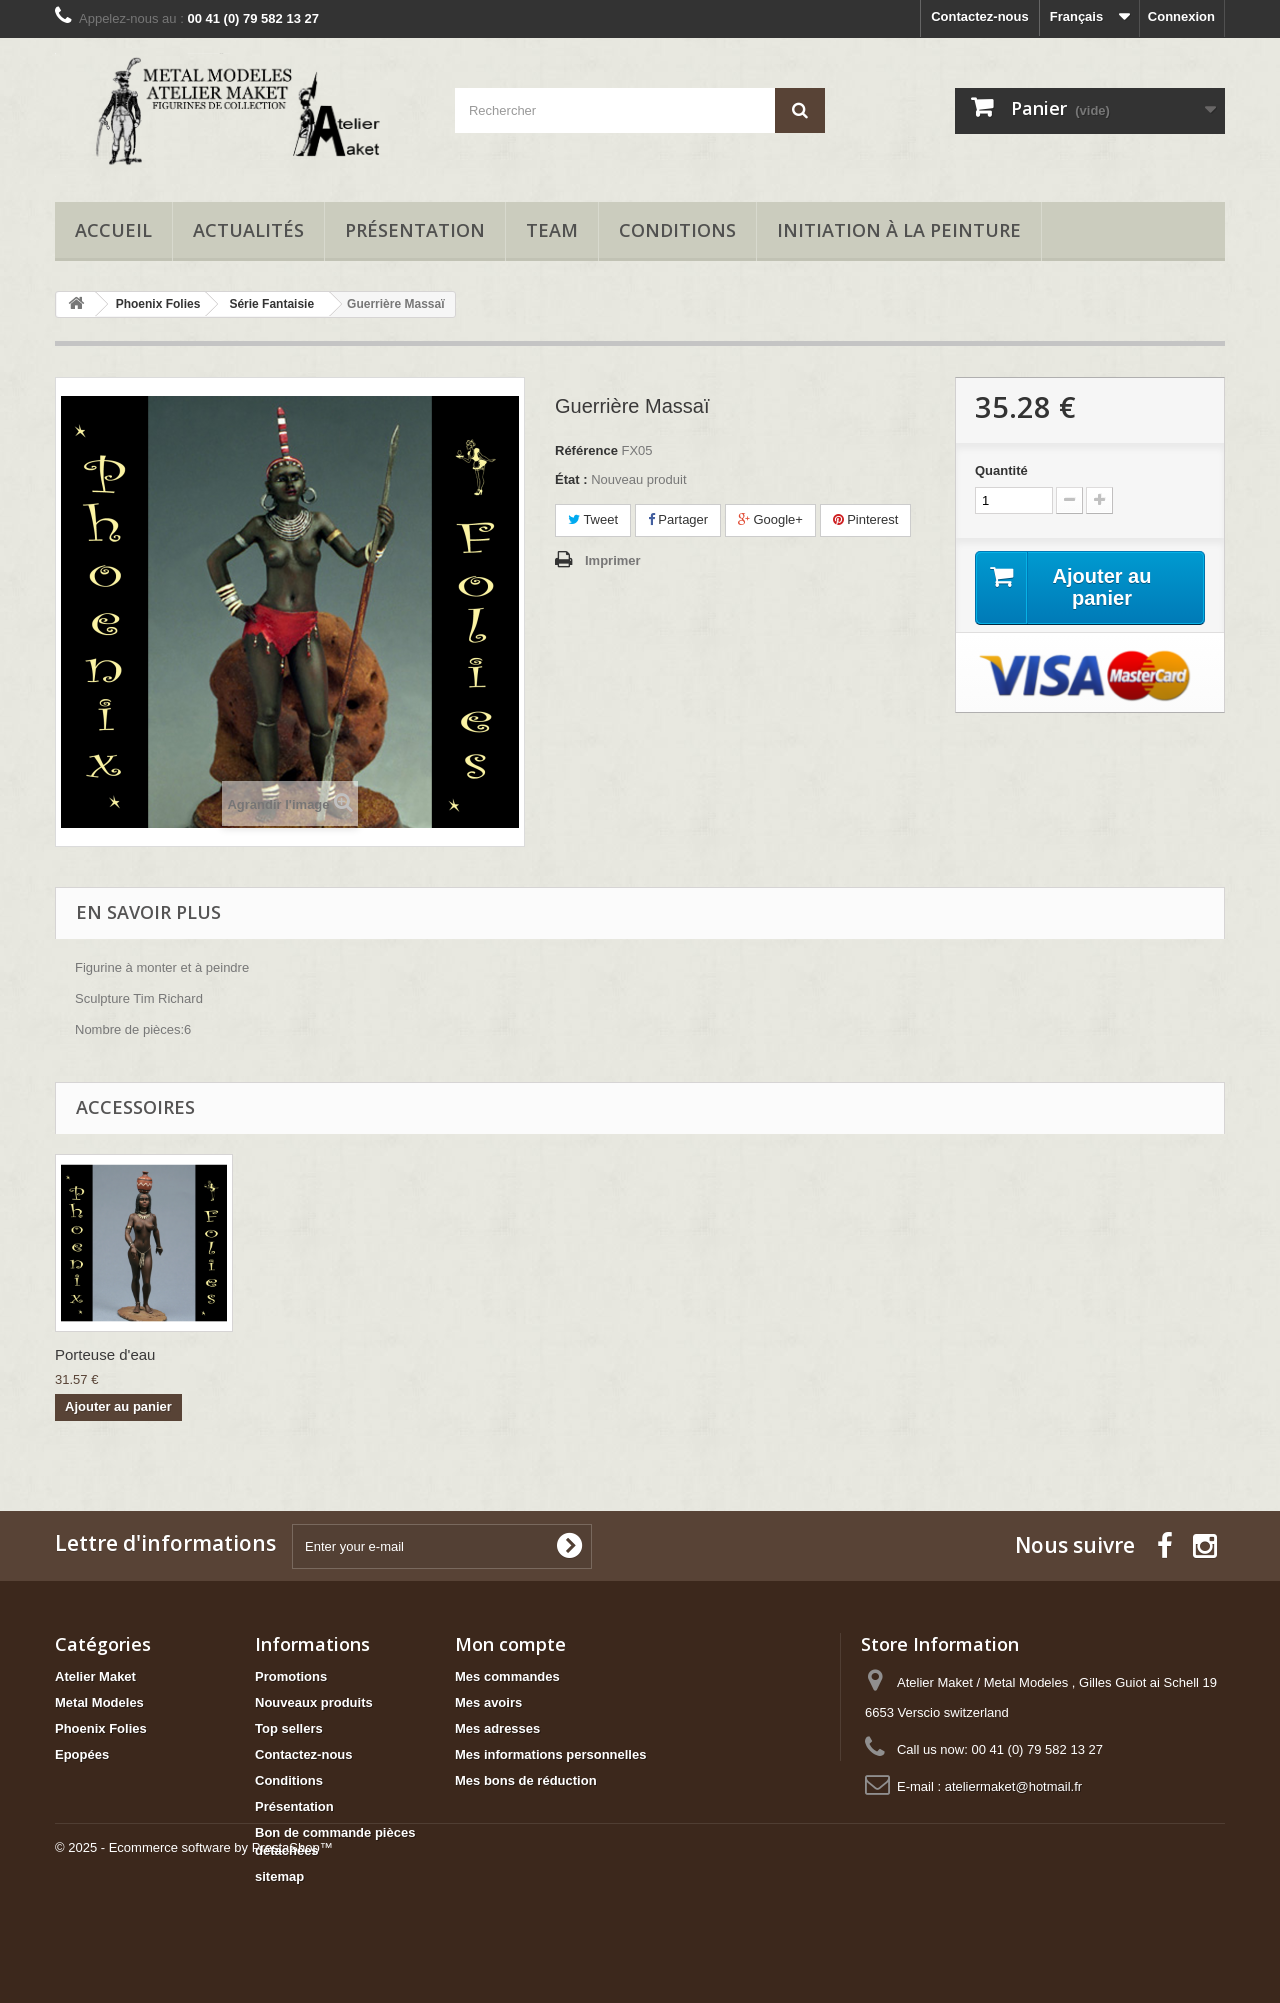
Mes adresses (497, 1728)
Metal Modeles (99, 1702)
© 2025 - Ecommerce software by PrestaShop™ (194, 1948)
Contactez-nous (980, 16)
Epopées (82, 1754)
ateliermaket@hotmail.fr (1013, 1786)
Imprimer (613, 560)
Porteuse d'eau (303, 1354)
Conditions (677, 230)
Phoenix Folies (101, 1728)
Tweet (593, 519)
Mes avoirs (488, 1702)
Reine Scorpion (106, 1354)
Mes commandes (507, 1676)
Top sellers (289, 1728)
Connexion (1181, 16)
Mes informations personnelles (550, 1754)
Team (552, 230)
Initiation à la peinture (899, 230)
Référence (586, 450)
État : (571, 479)
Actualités (248, 230)
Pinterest (866, 519)
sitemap (279, 1876)
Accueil (113, 230)
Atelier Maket (95, 1676)
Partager (678, 519)
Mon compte (510, 1644)
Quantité (1001, 470)
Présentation (415, 230)
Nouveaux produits (314, 1702)
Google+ (770, 519)
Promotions (291, 1676)
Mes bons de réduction (526, 1780)
